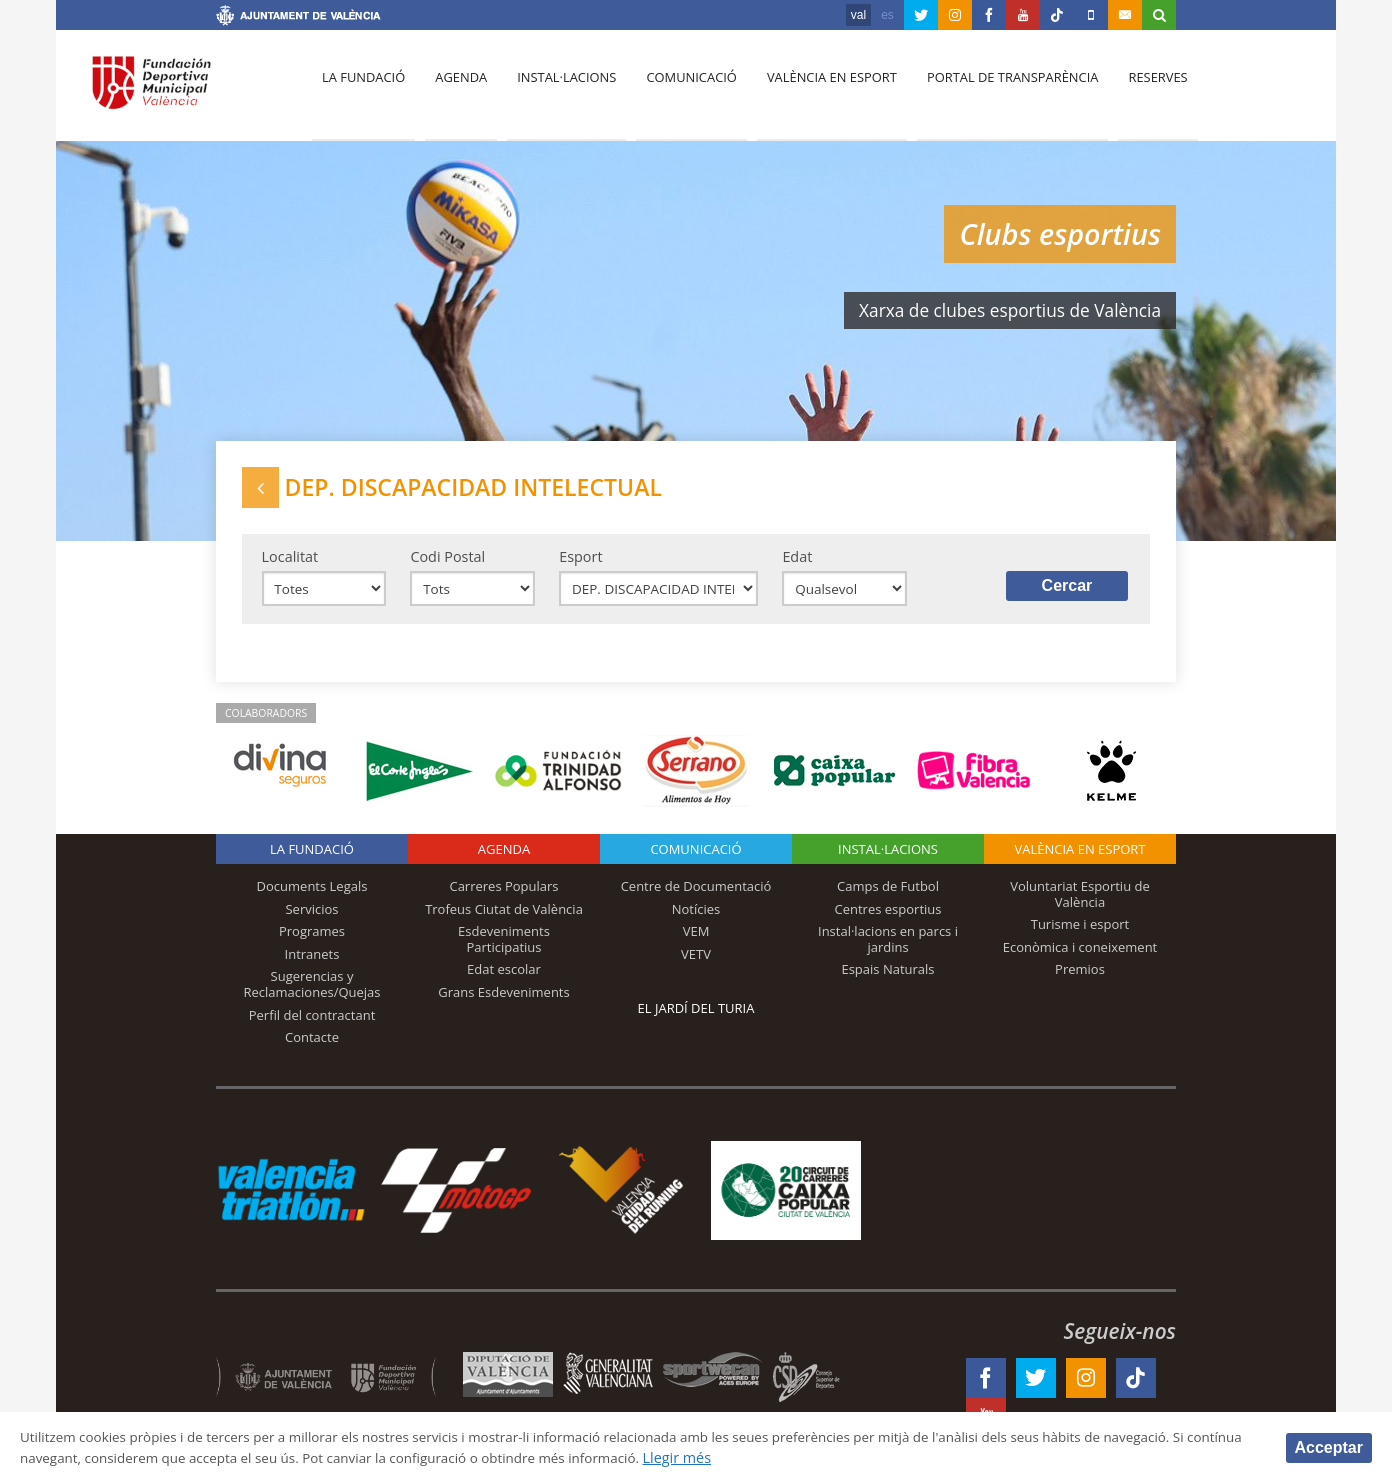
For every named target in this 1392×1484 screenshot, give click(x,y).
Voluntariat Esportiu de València (1080, 903)
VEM (696, 940)
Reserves (1138, 91)
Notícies (696, 918)
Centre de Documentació (696, 895)
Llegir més (801, 1457)
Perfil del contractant (312, 1023)
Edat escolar (504, 978)
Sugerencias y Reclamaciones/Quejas (312, 993)
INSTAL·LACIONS (888, 858)
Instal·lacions (558, 91)
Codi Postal (447, 562)
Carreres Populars (503, 895)
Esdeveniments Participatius (504, 948)
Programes (312, 940)
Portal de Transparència (995, 91)
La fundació (362, 91)
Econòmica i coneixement (1080, 956)
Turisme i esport (1080, 933)
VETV (696, 963)
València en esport (817, 91)
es (887, 15)
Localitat (290, 562)
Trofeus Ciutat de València (504, 918)
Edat (797, 562)
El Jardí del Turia (696, 1017)
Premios (1080, 978)
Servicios (311, 918)
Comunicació (679, 91)
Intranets (312, 963)
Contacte (312, 1046)
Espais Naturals (887, 978)
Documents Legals (312, 895)
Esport (580, 562)
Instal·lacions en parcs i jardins (888, 948)
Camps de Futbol (888, 895)
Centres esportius (888, 918)
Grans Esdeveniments (503, 1001)
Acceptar (1329, 1446)
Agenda (456, 91)
